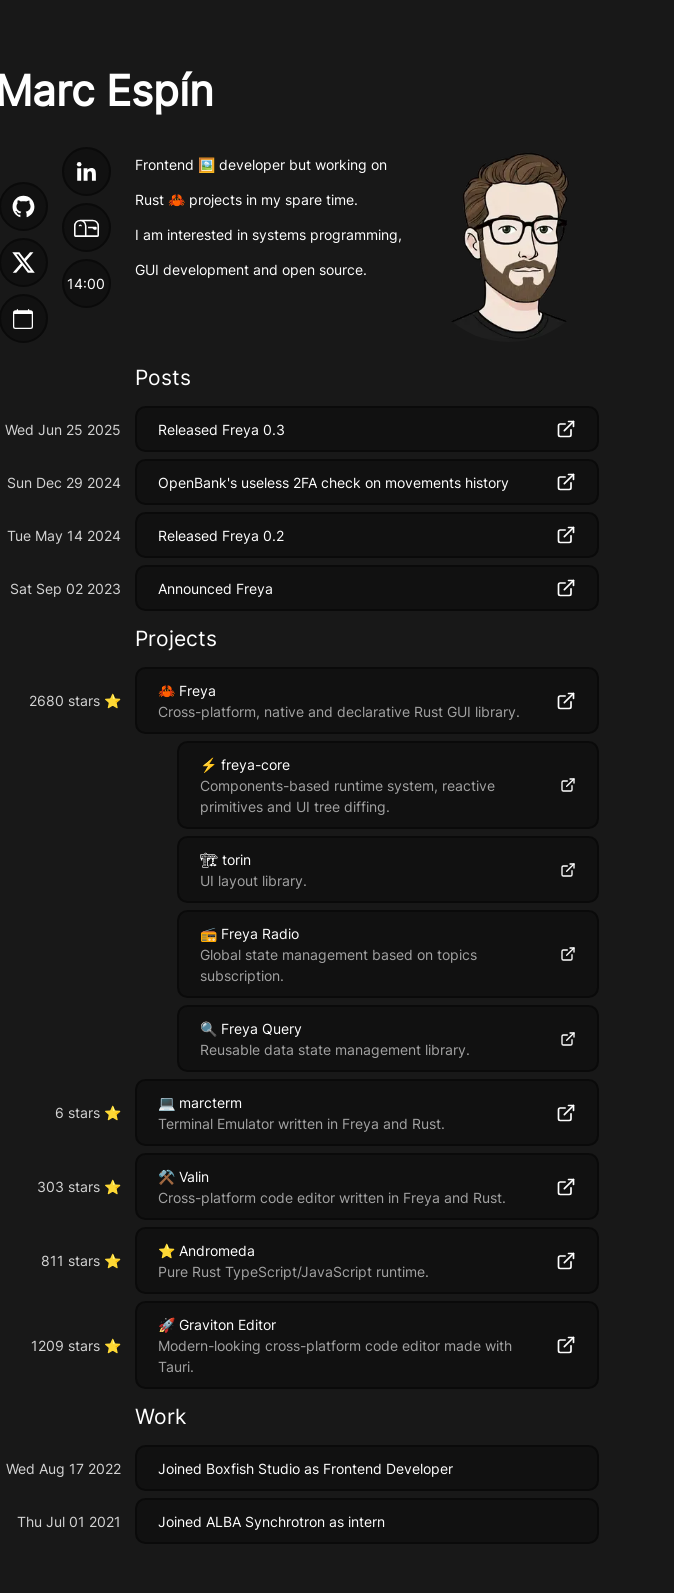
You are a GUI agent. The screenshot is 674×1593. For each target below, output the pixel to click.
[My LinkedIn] (86, 175)
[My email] (86, 231)
